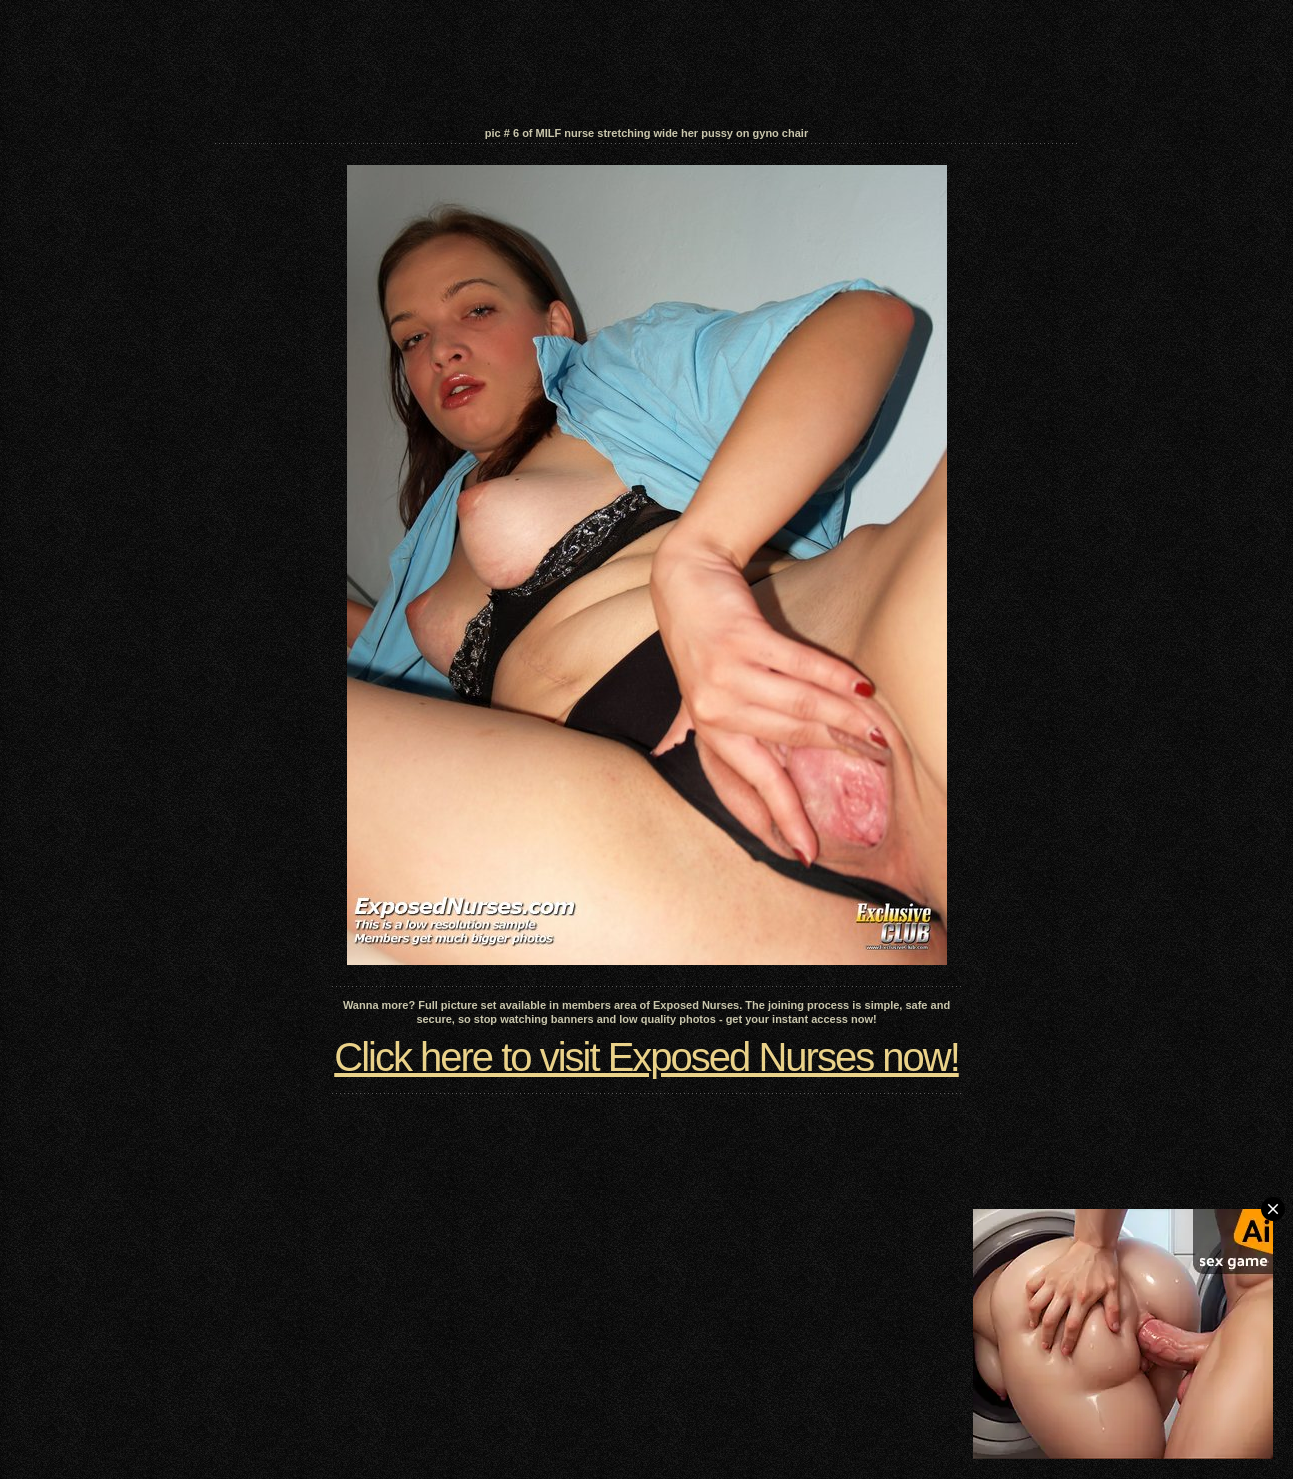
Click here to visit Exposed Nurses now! (646, 1057)
